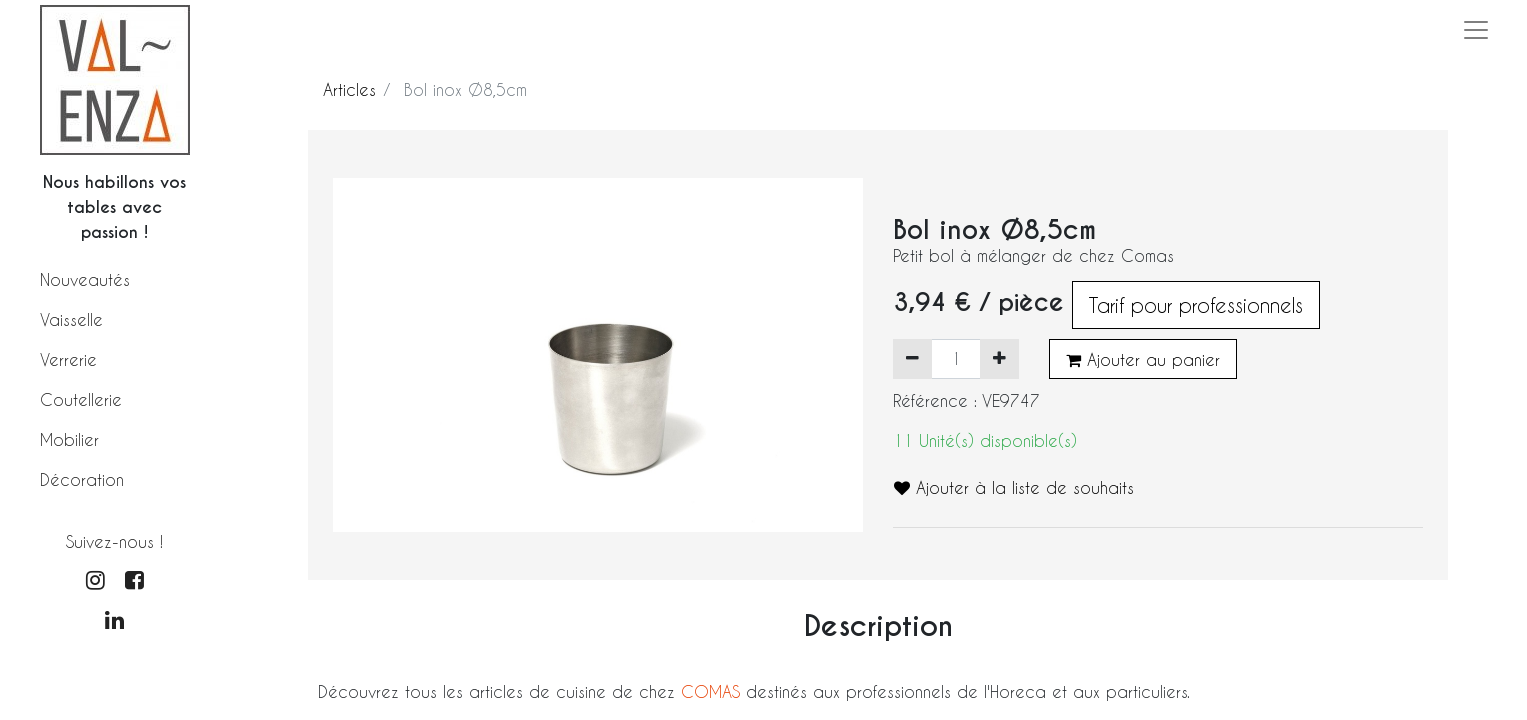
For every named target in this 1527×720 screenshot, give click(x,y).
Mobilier (69, 439)
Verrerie (68, 359)
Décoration (82, 479)
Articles (349, 89)
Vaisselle (71, 319)
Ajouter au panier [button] (1143, 359)
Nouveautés (85, 279)
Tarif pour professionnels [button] (1196, 305)
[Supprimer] (912, 359)
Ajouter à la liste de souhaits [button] (1014, 487)
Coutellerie (81, 399)
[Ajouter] (999, 359)
